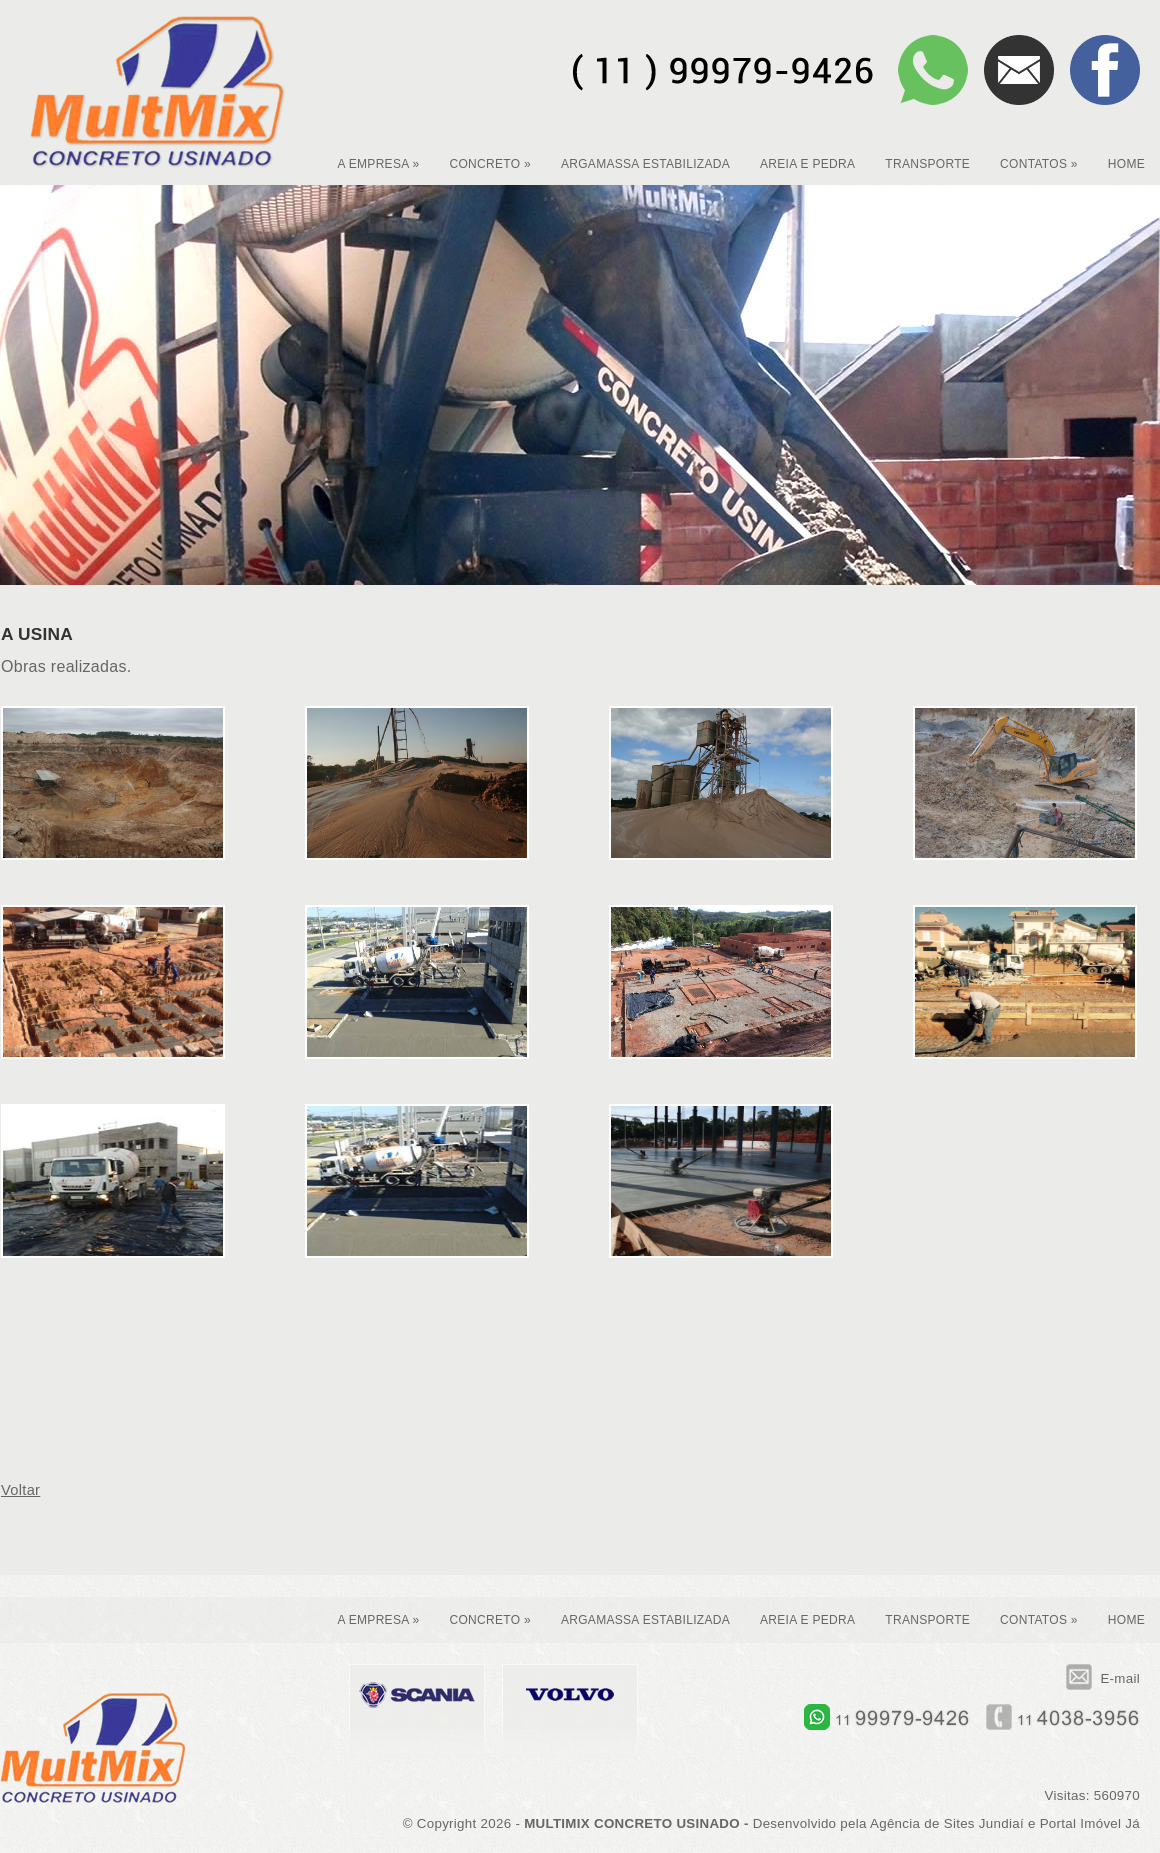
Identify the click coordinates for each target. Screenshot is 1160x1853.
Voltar (20, 1490)
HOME (1126, 164)
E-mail (1103, 1678)
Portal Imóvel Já (1090, 1823)
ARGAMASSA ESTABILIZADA (645, 164)
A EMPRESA (378, 164)
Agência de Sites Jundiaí (947, 1823)
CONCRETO (489, 164)
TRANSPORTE (927, 164)
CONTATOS (1039, 164)
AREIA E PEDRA (807, 164)
